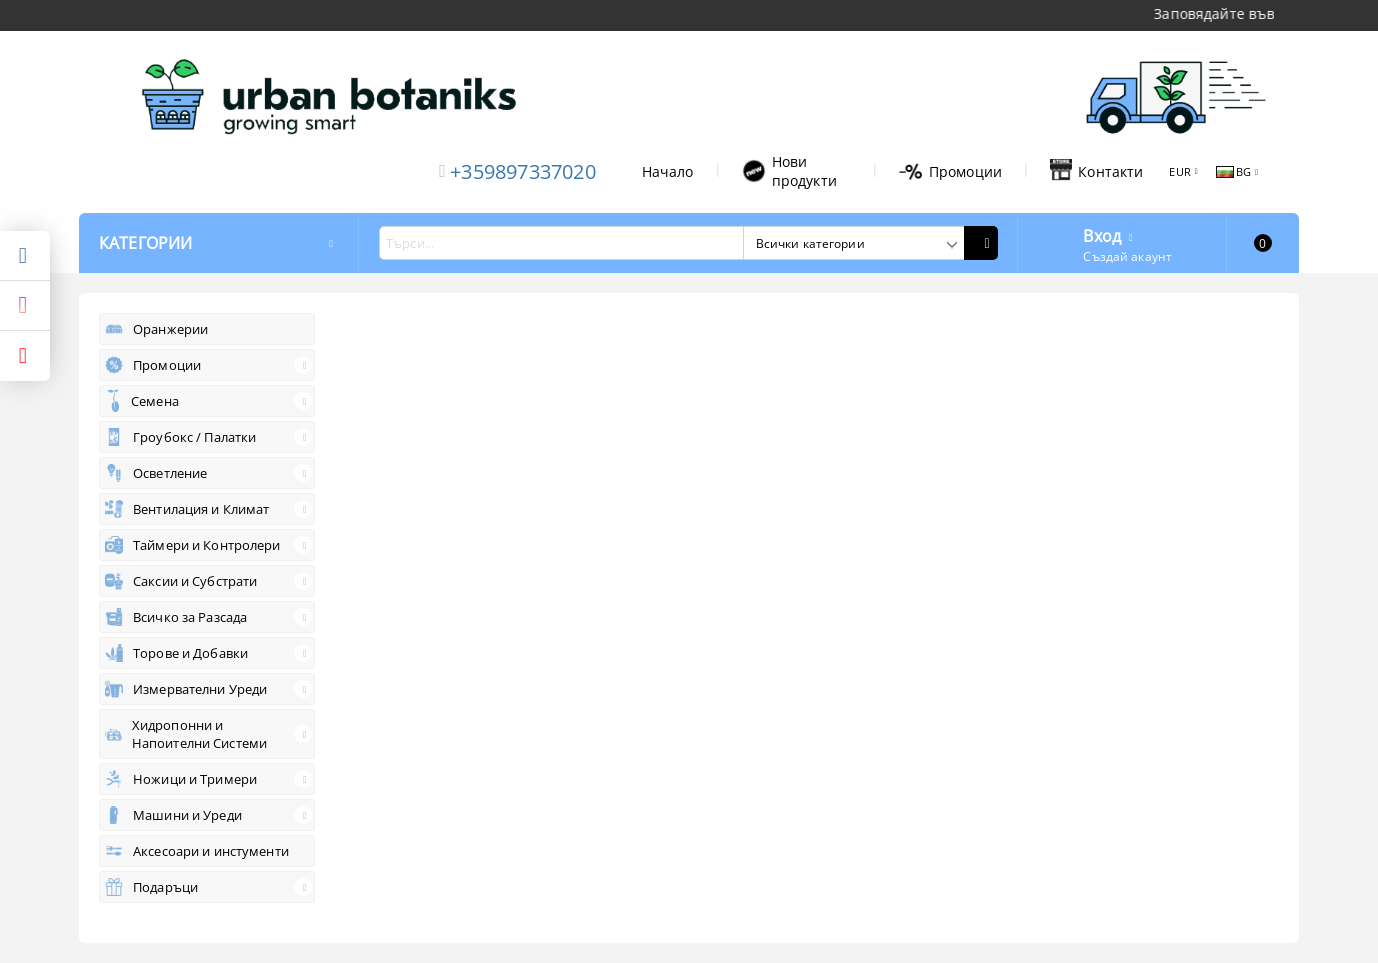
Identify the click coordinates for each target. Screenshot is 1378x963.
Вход (1102, 234)
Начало (668, 171)
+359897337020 (523, 171)
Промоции (950, 171)
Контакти (1096, 171)
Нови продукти (789, 171)
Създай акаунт (1127, 256)
